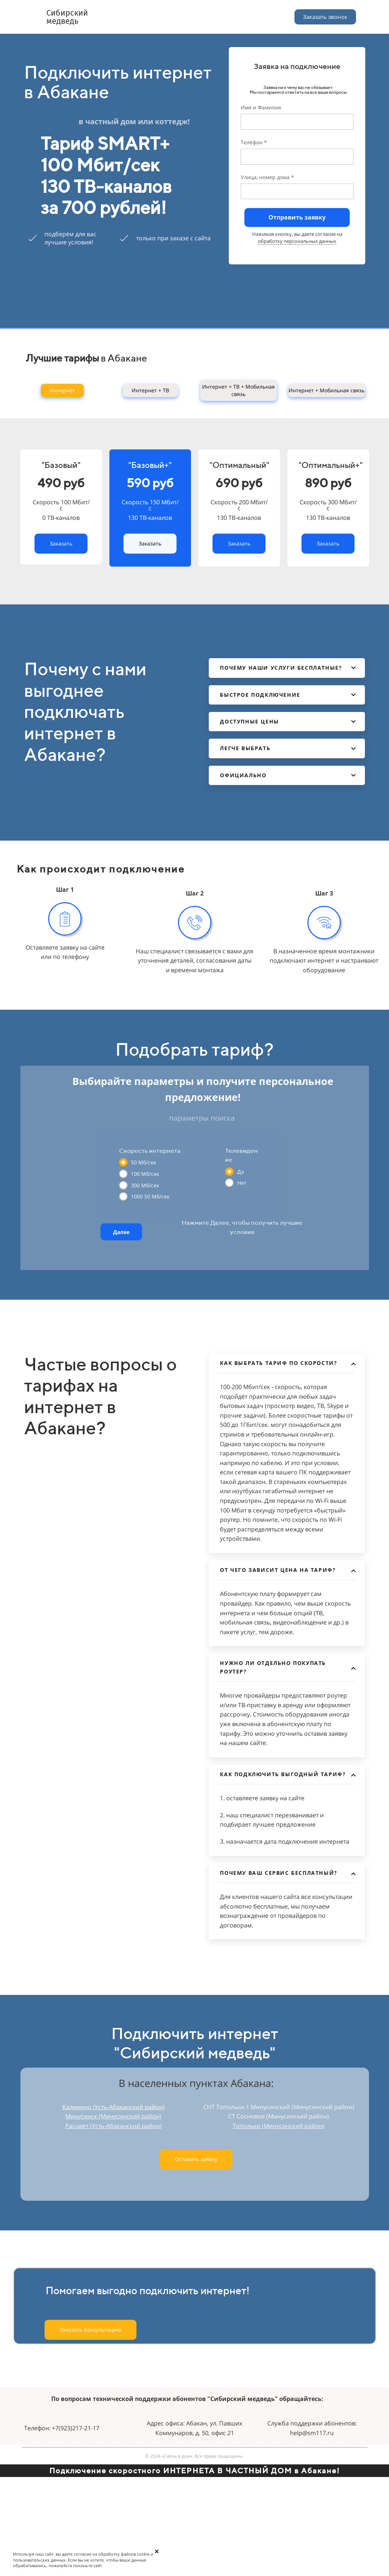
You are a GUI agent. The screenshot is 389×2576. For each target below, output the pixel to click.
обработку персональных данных (297, 241)
